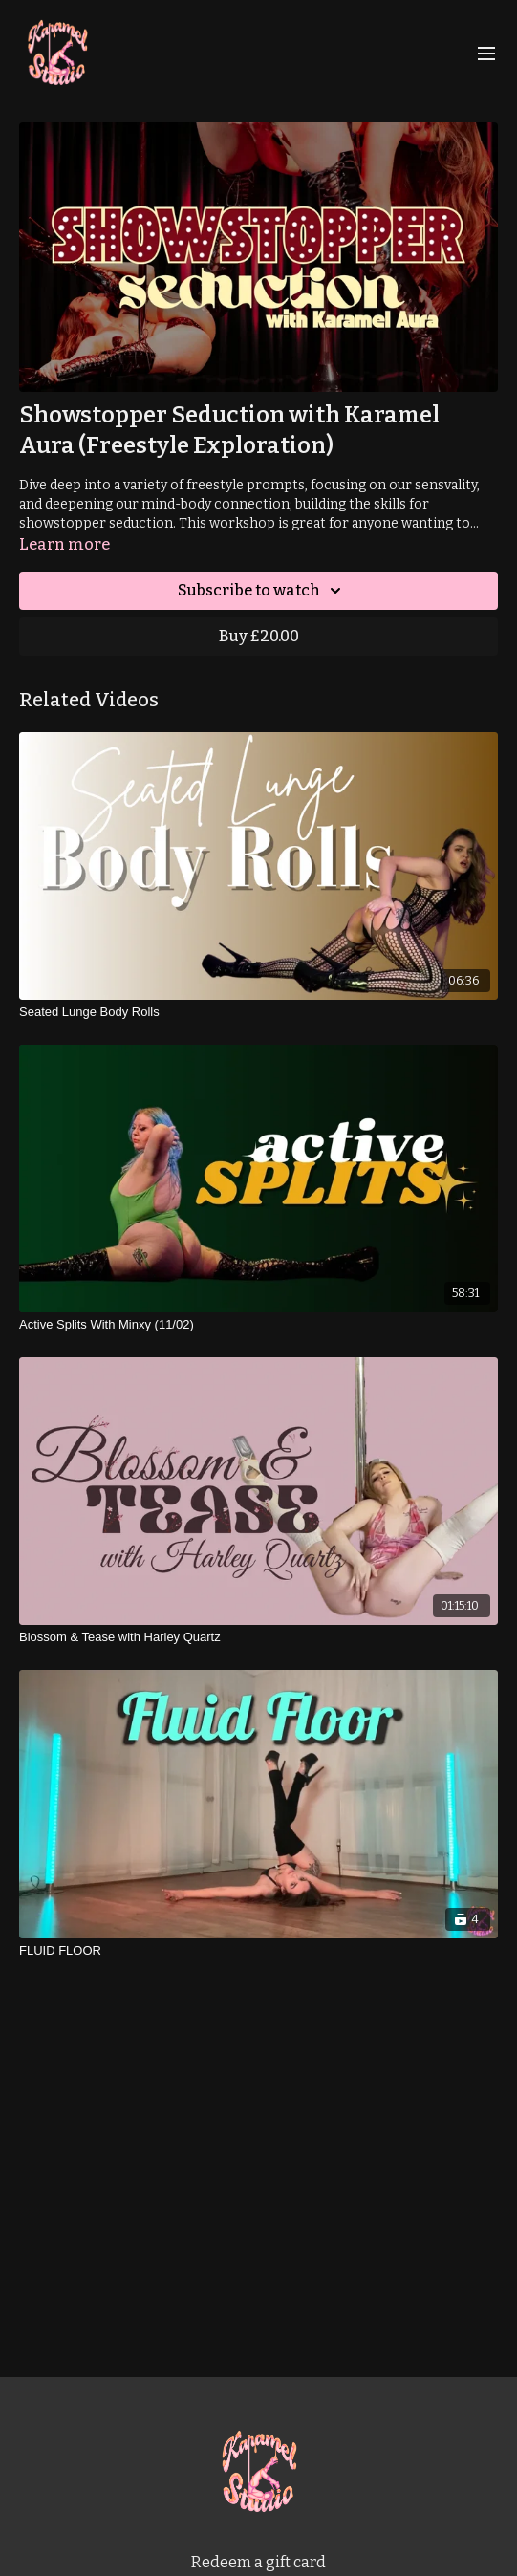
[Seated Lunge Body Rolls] (258, 1012)
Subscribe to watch (262, 590)
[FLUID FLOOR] (258, 1950)
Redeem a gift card (258, 2562)
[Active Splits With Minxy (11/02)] (258, 1324)
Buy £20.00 (259, 636)
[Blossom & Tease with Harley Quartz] (258, 1637)
